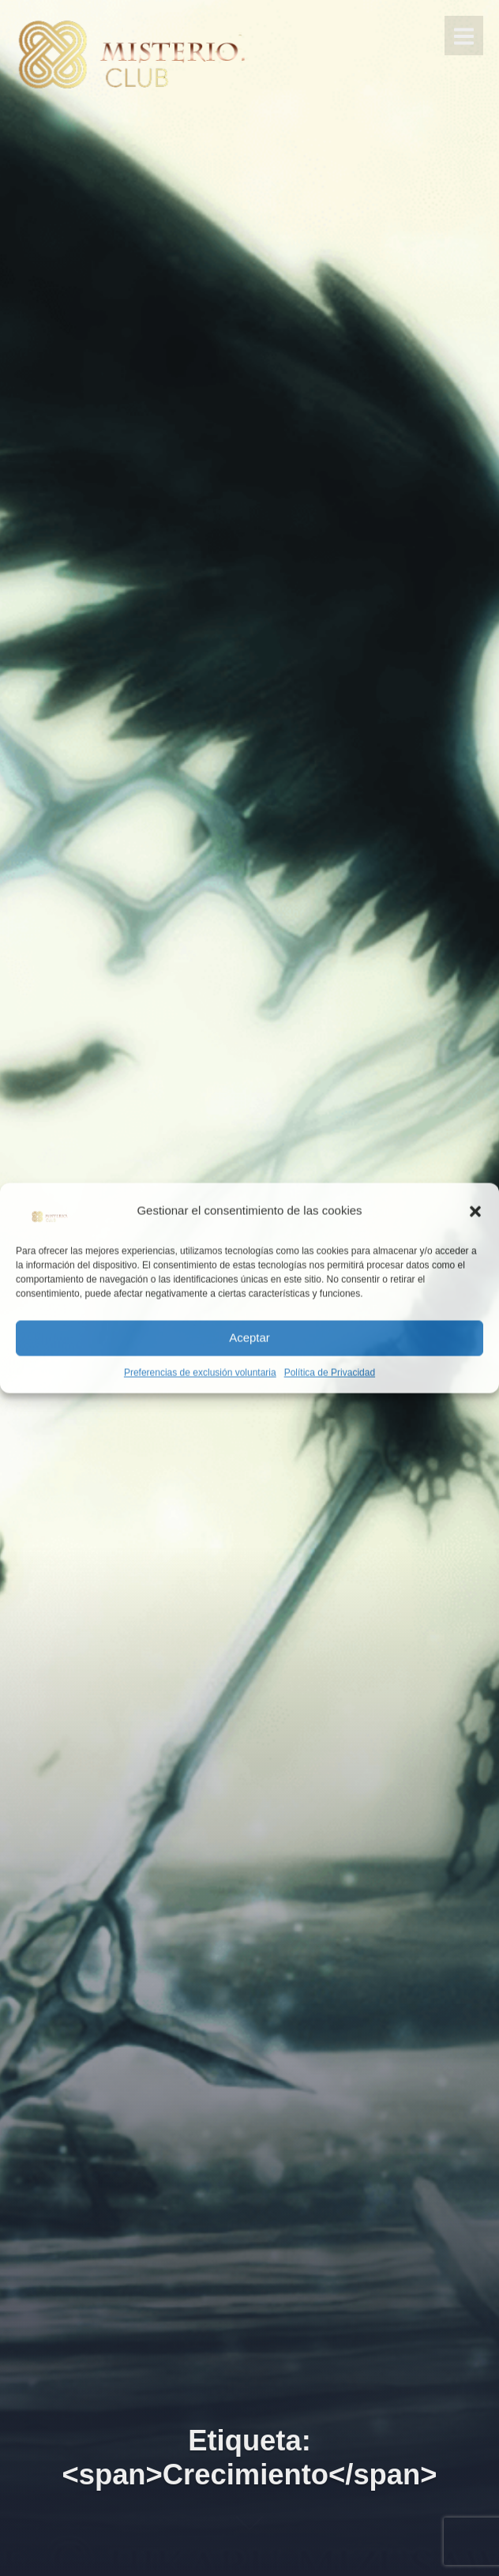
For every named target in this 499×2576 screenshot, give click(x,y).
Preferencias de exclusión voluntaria (200, 1372)
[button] (475, 1211)
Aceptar (249, 1337)
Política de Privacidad (329, 1372)
